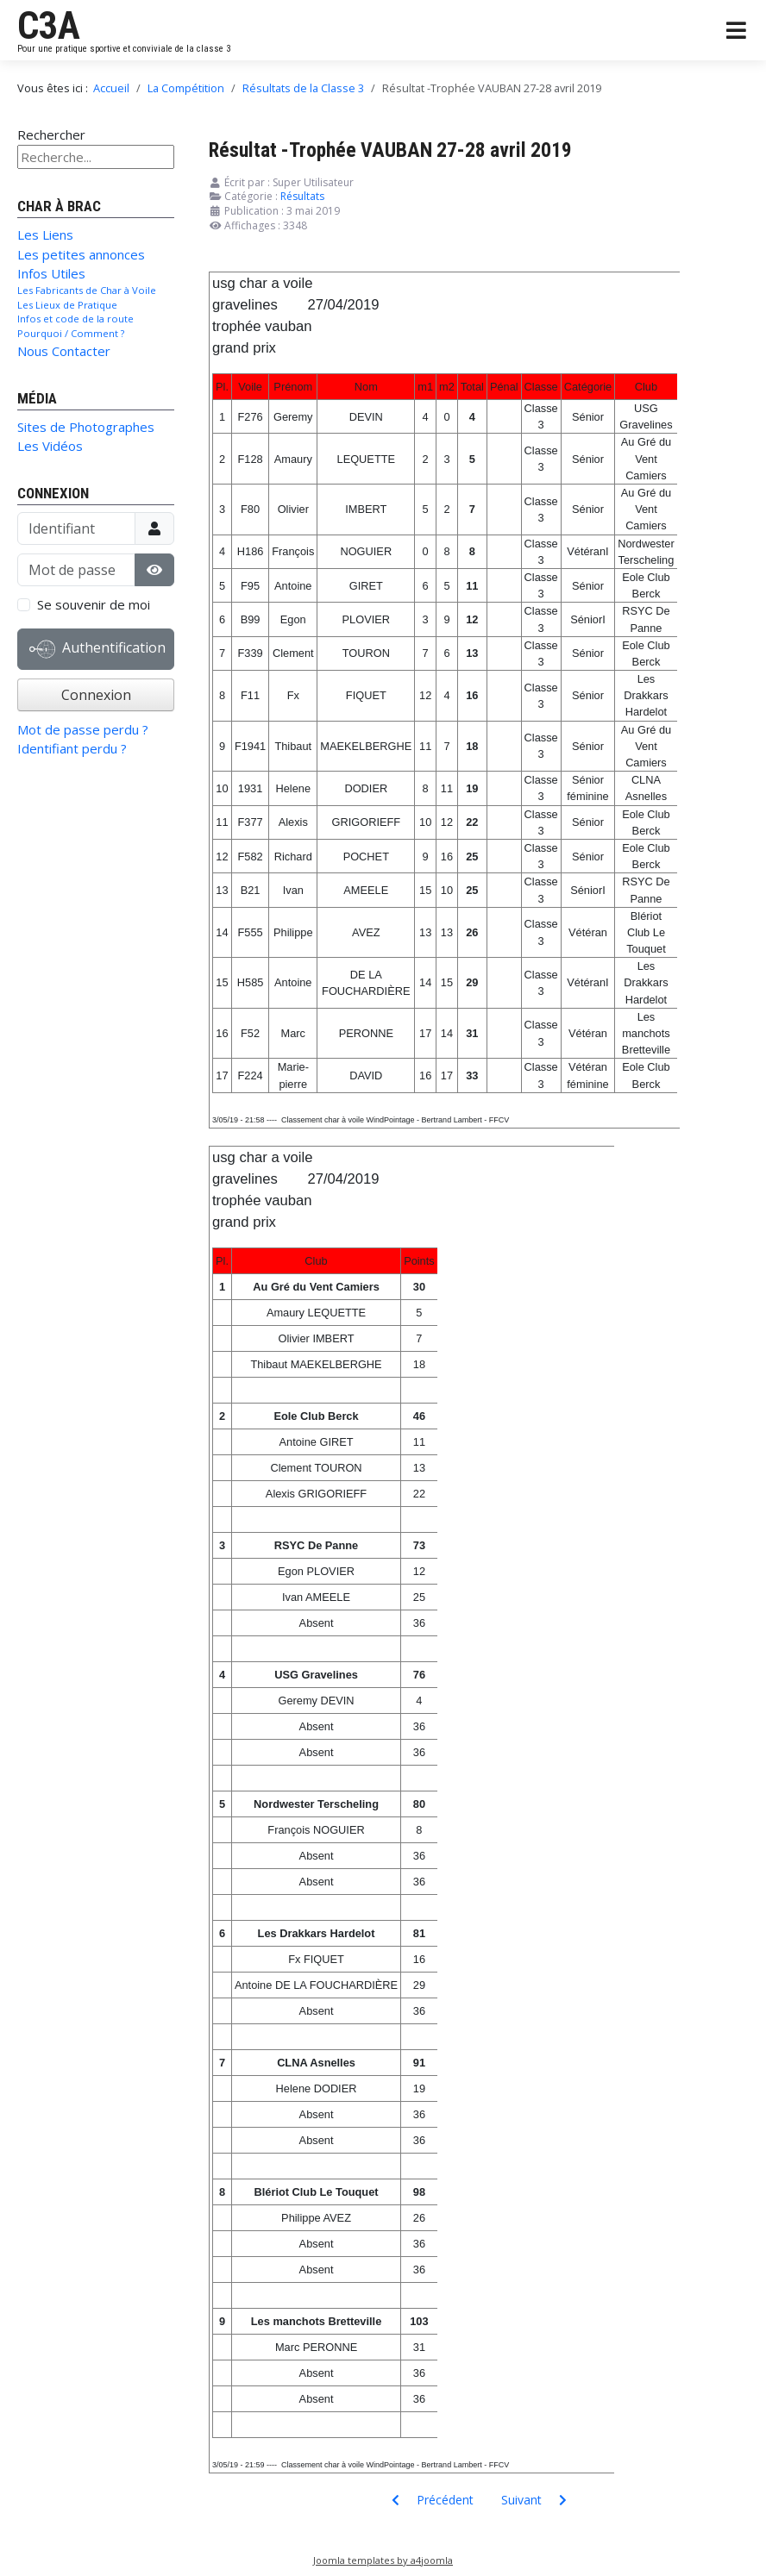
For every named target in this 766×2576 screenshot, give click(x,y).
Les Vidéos (50, 445)
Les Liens (45, 234)
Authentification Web (97, 653)
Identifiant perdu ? (72, 748)
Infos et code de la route (75, 318)
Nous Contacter (63, 351)
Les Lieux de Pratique (67, 304)
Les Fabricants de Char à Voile (86, 290)
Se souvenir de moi (93, 604)
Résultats (302, 196)
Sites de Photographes (85, 426)
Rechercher (51, 134)
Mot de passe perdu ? (82, 729)
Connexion (96, 694)
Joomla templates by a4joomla (383, 2560)
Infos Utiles (51, 273)
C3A (48, 25)
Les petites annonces (81, 254)
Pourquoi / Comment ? (70, 333)
